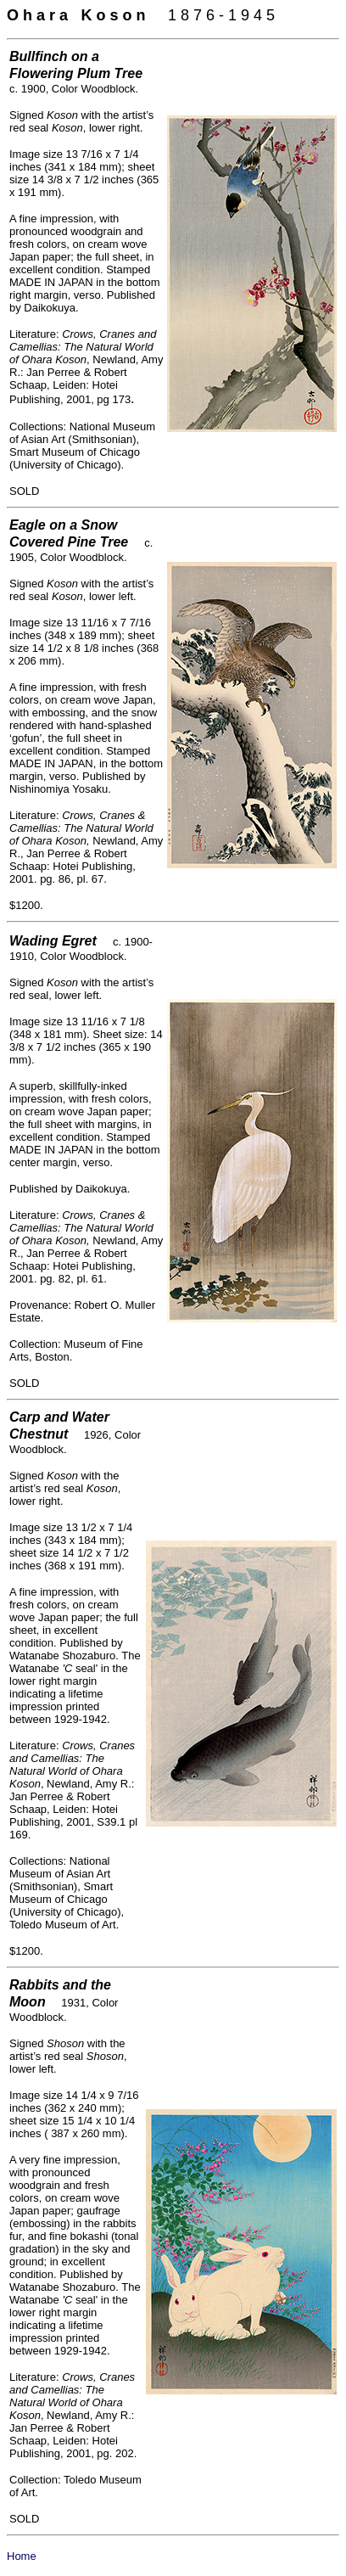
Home (21, 2556)
